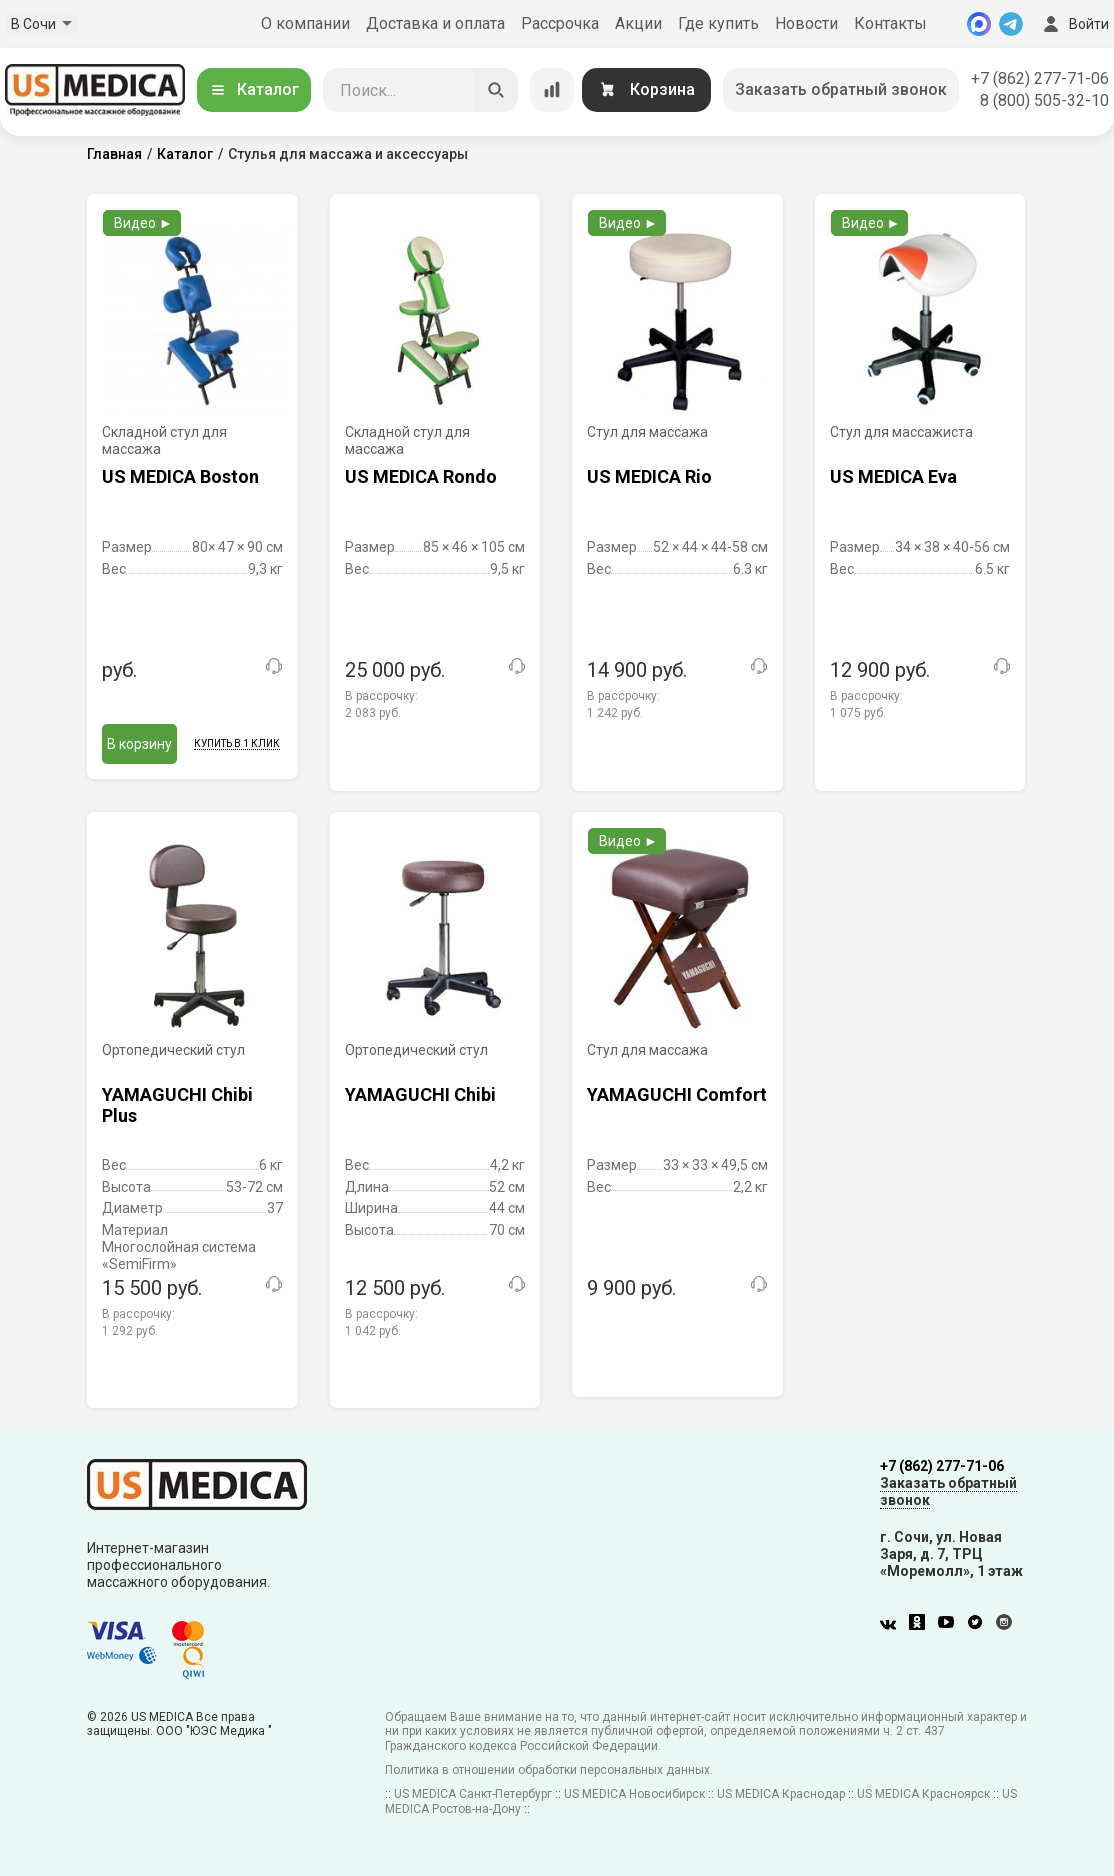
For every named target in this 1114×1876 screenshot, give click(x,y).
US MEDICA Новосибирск (634, 1794)
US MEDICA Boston (180, 476)
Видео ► (143, 223)
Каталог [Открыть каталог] (254, 89)
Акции (638, 23)
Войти (1074, 24)
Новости (806, 23)
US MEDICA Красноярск (923, 1794)
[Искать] (496, 90)
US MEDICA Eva (893, 476)
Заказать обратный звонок (841, 89)
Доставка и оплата (435, 23)
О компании (305, 23)
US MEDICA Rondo (421, 476)
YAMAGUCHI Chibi (420, 1094)
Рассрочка (560, 23)
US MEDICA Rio (649, 476)
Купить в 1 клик (237, 743)
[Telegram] (1011, 24)
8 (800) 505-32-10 (1044, 100)
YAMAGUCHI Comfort (677, 1094)
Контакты (890, 23)
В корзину (139, 744)
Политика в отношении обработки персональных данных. (549, 1770)
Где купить (718, 23)
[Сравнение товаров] (552, 90)
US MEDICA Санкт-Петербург (473, 1794)
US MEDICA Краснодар (781, 1794)
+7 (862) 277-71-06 (1040, 78)
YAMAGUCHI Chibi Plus (177, 1105)
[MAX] (979, 24)
